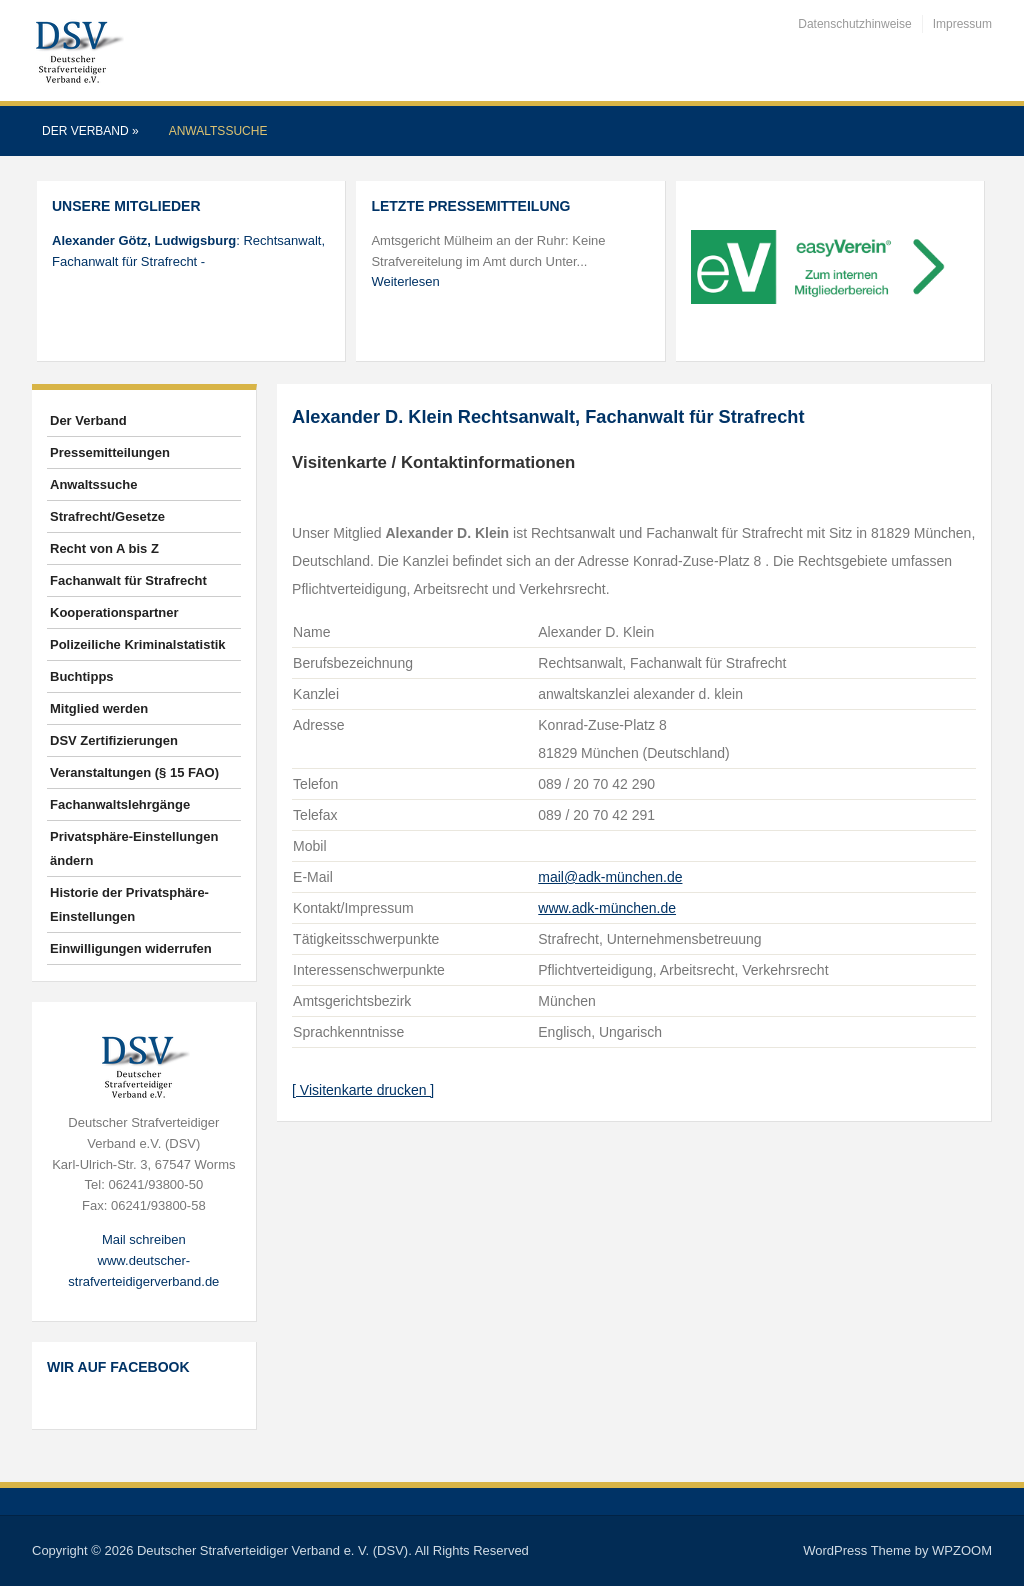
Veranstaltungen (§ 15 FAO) (134, 772)
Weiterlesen (405, 281)
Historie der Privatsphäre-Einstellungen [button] (129, 904)
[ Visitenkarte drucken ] (363, 1090)
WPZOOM (962, 1550)
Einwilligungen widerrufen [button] (131, 948)
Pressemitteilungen (110, 452)
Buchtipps (82, 676)
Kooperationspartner (114, 612)
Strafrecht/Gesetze (107, 516)
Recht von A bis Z (104, 548)
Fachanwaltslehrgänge (120, 804)
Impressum (962, 24)
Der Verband (90, 131)
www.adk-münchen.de (607, 908)
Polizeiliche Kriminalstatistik (138, 644)
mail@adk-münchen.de (610, 877)
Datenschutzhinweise (854, 24)
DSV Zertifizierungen (114, 740)
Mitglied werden (99, 708)
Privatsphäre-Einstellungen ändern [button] (134, 848)
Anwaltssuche (218, 131)
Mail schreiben (144, 1239)
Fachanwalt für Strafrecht (128, 580)
